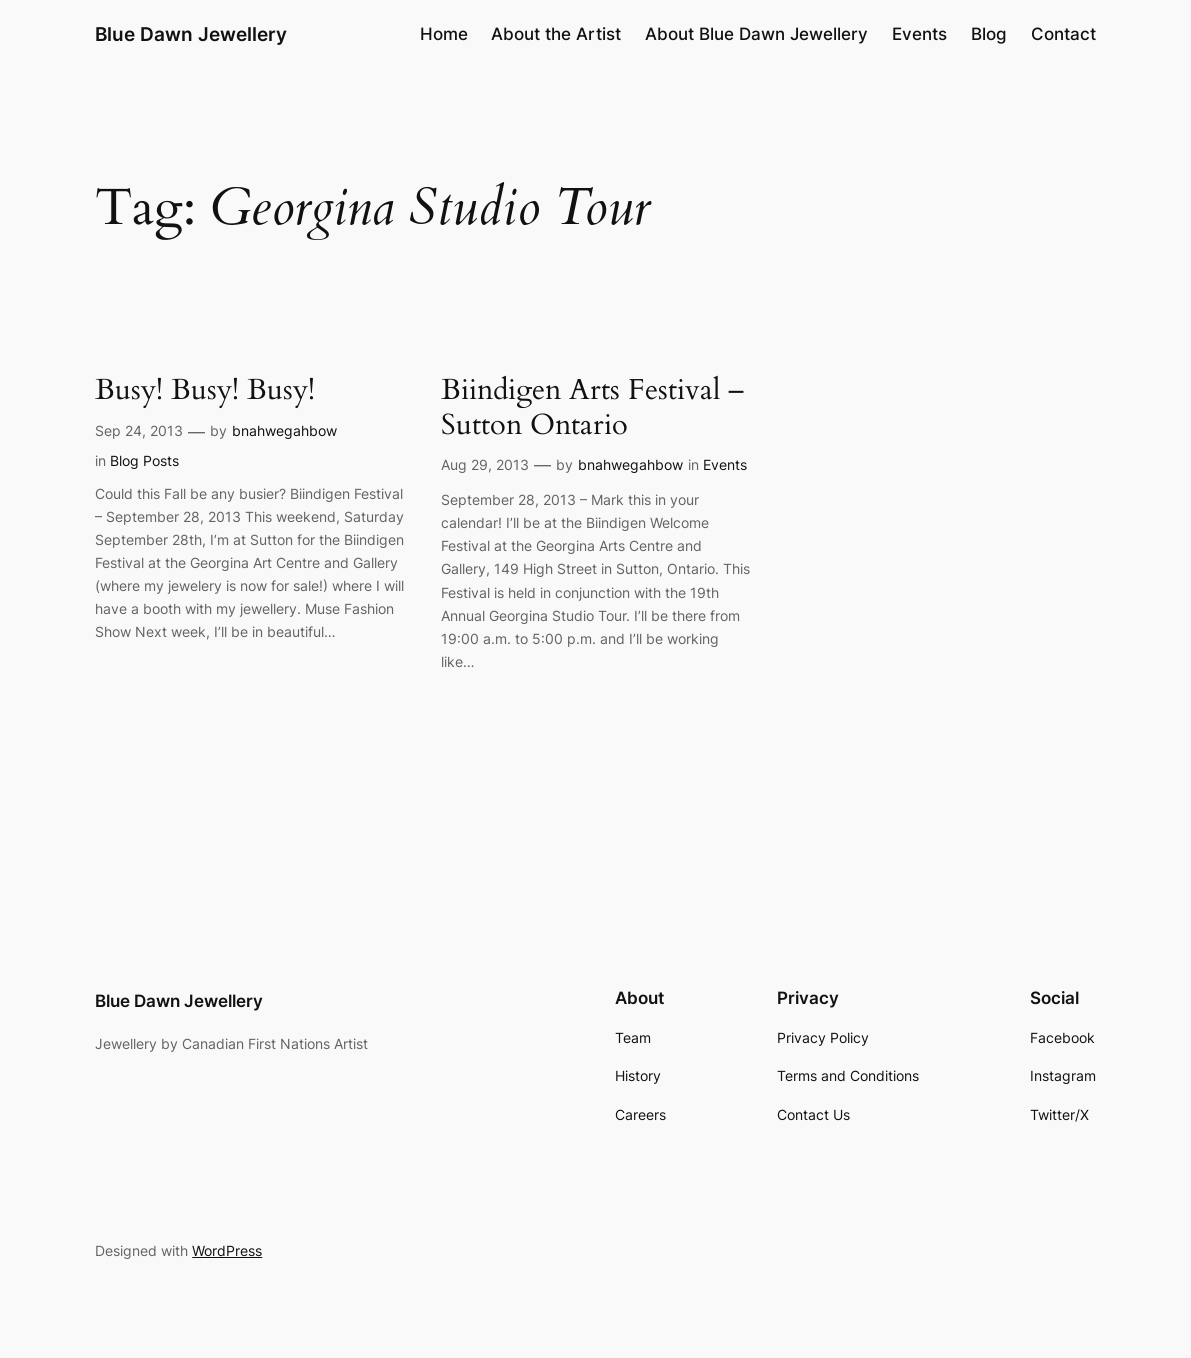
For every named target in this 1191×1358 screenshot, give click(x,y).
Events (725, 464)
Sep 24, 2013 (139, 430)
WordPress (227, 1250)
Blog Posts (144, 460)
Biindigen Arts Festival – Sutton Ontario (592, 407)
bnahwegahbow (284, 430)
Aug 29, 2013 (485, 464)
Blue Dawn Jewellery (191, 34)
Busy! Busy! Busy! (205, 390)
